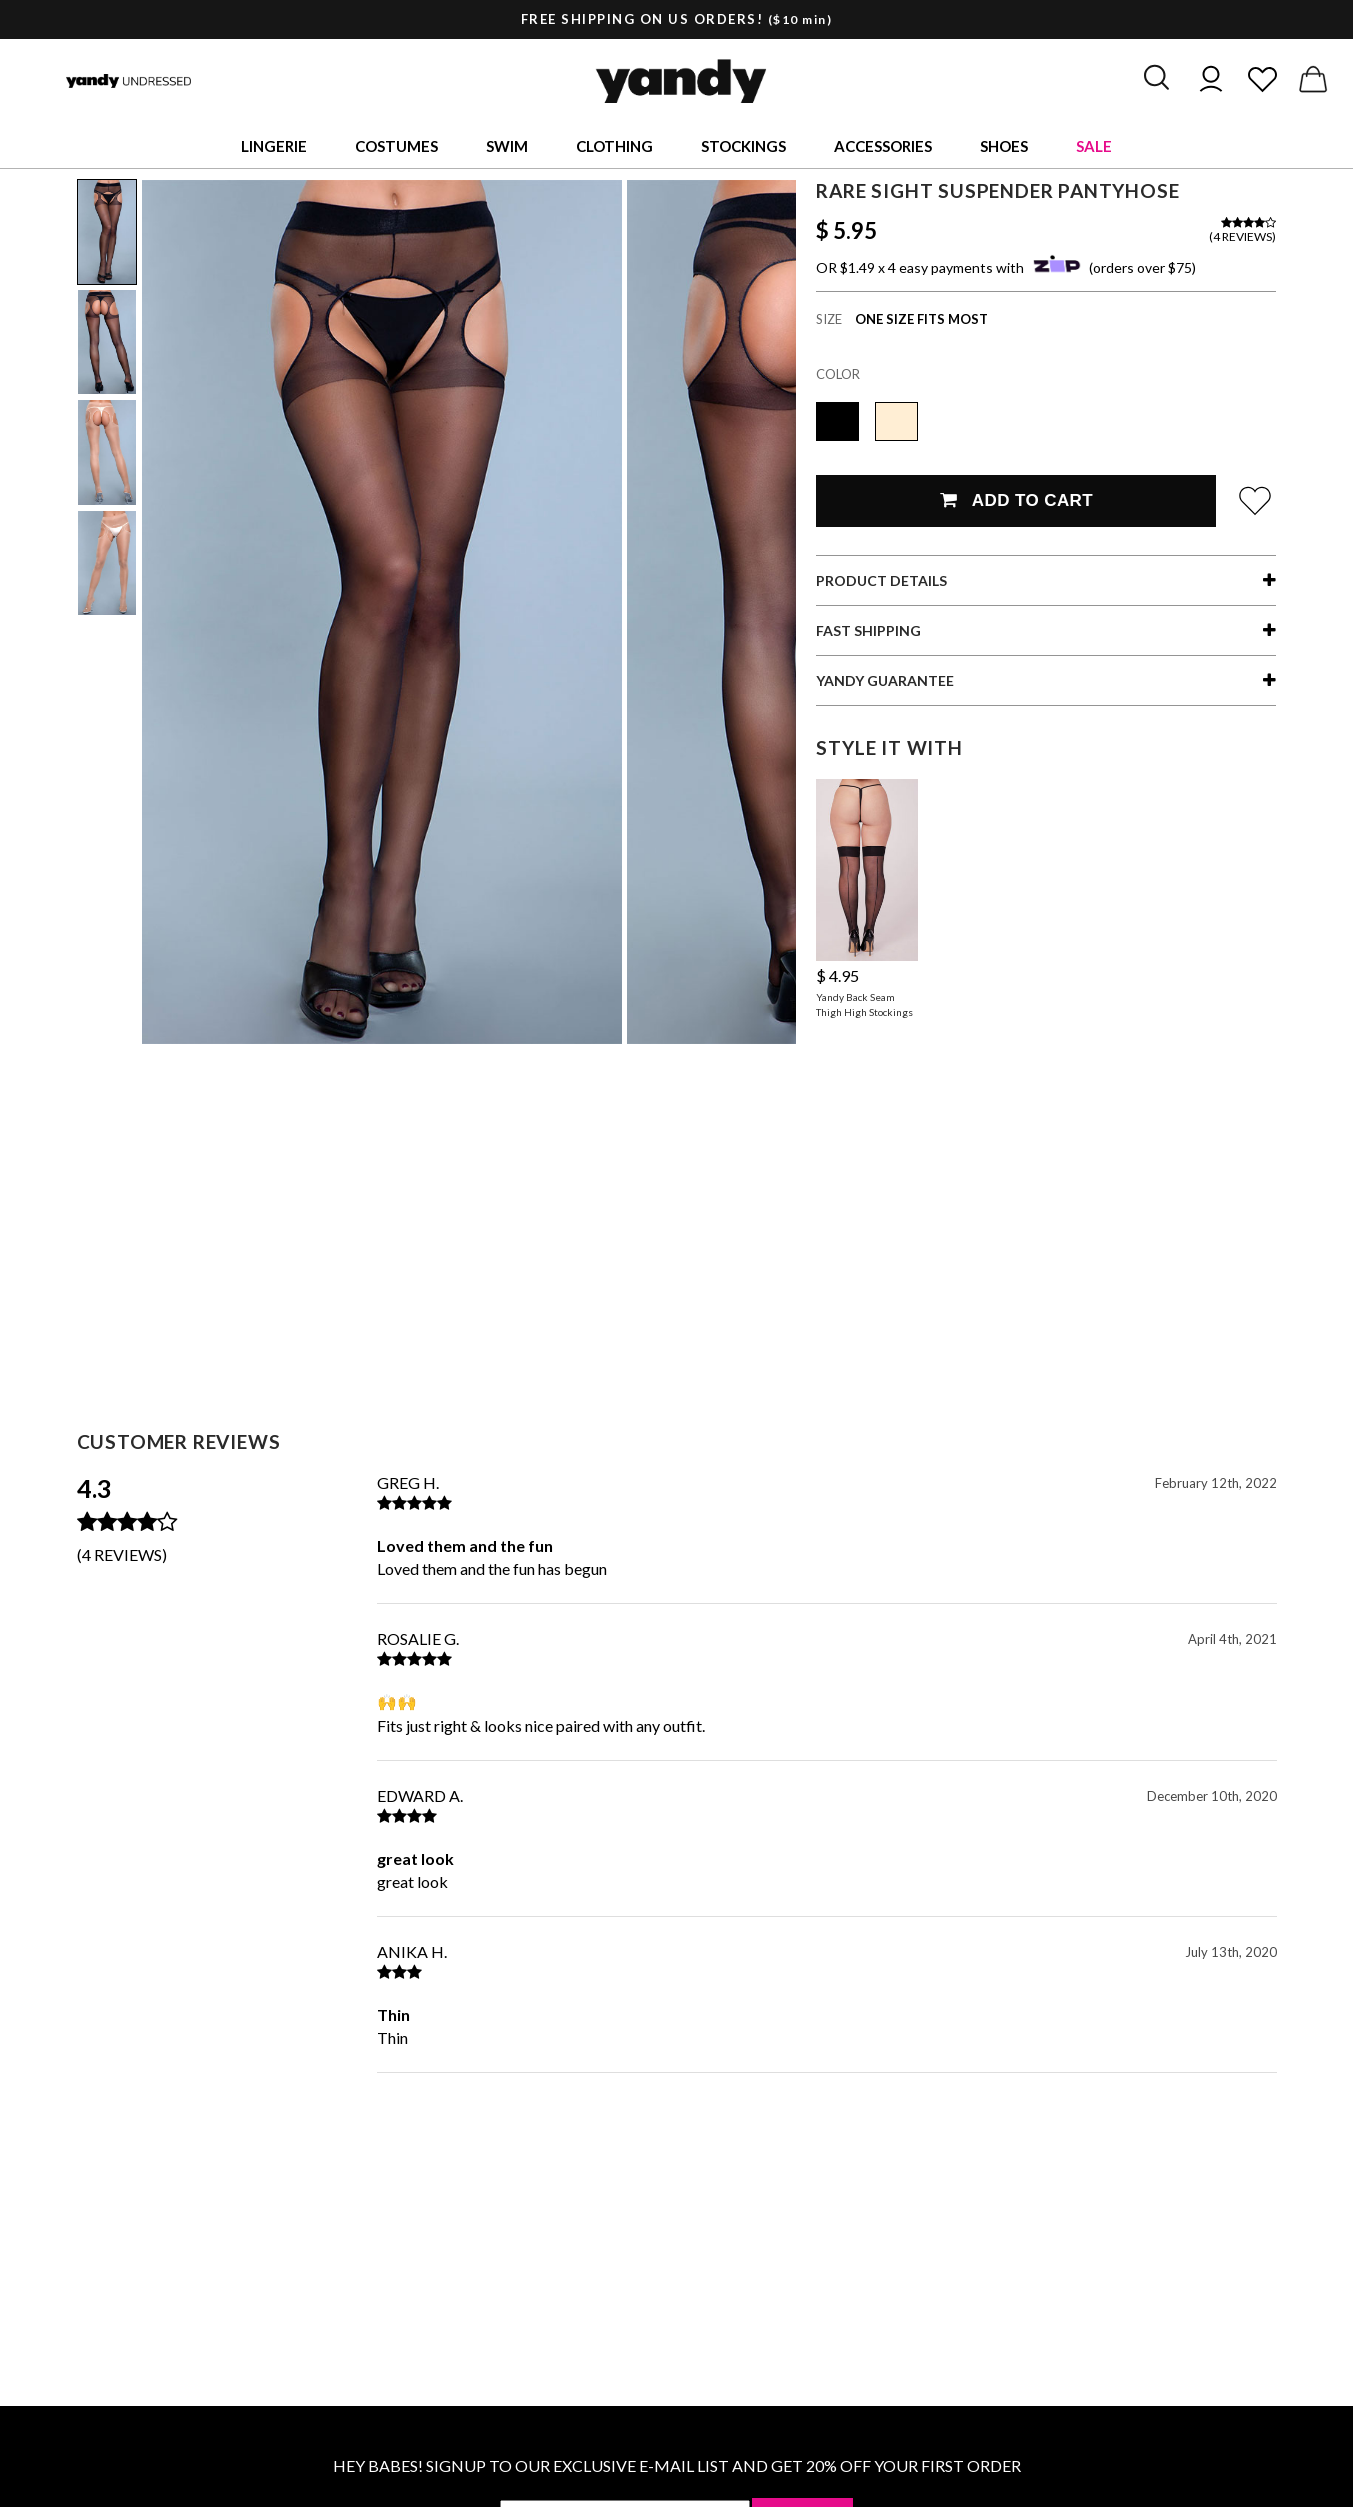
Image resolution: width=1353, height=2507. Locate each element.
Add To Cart (1016, 500)
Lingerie (274, 146)
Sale (1094, 146)
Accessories (883, 146)
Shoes (1004, 146)
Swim (507, 146)
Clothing (614, 146)
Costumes (396, 146)
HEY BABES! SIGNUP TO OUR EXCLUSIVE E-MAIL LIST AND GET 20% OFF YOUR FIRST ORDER (677, 2465)
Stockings (743, 146)
